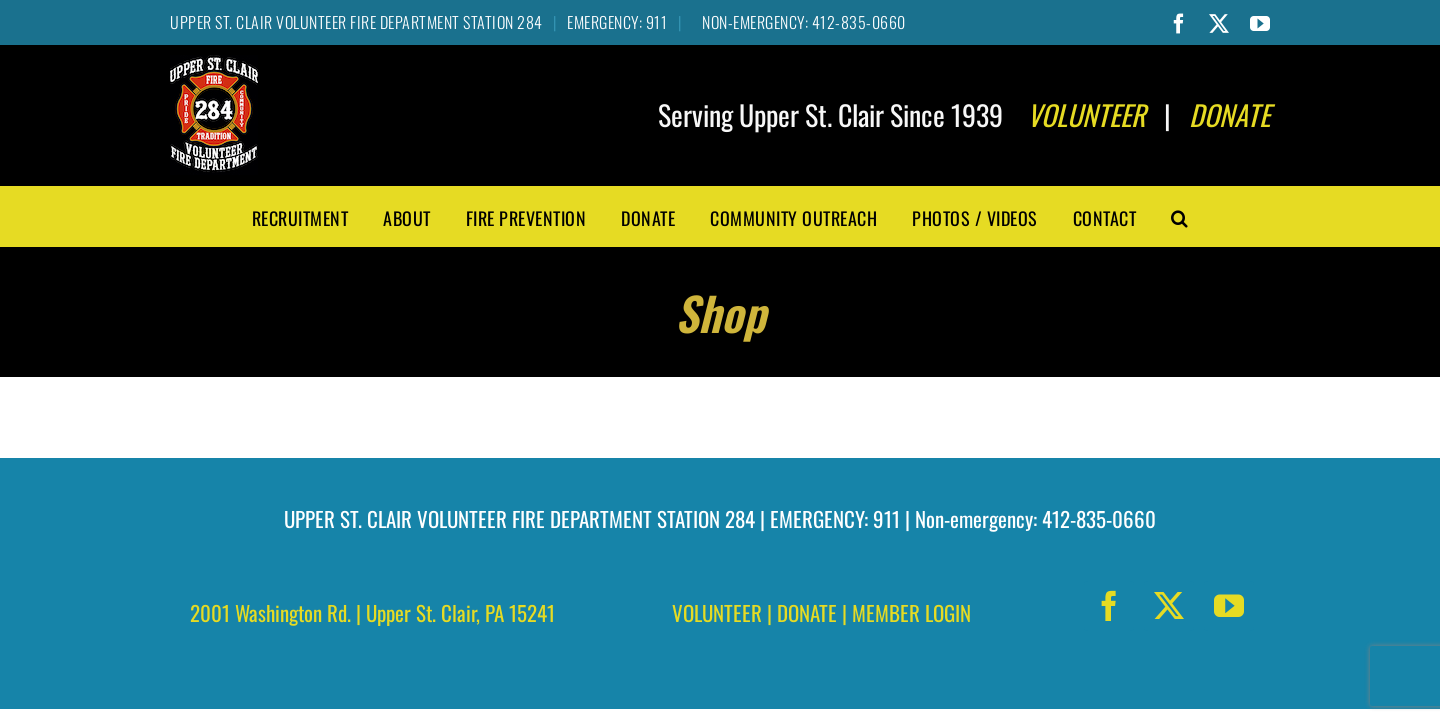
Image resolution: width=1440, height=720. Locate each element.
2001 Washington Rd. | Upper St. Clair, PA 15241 (372, 612)
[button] (1180, 216)
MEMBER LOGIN (911, 612)
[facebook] (1109, 606)
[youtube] (1229, 606)
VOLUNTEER (717, 612)
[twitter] (1169, 606)
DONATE (807, 612)
